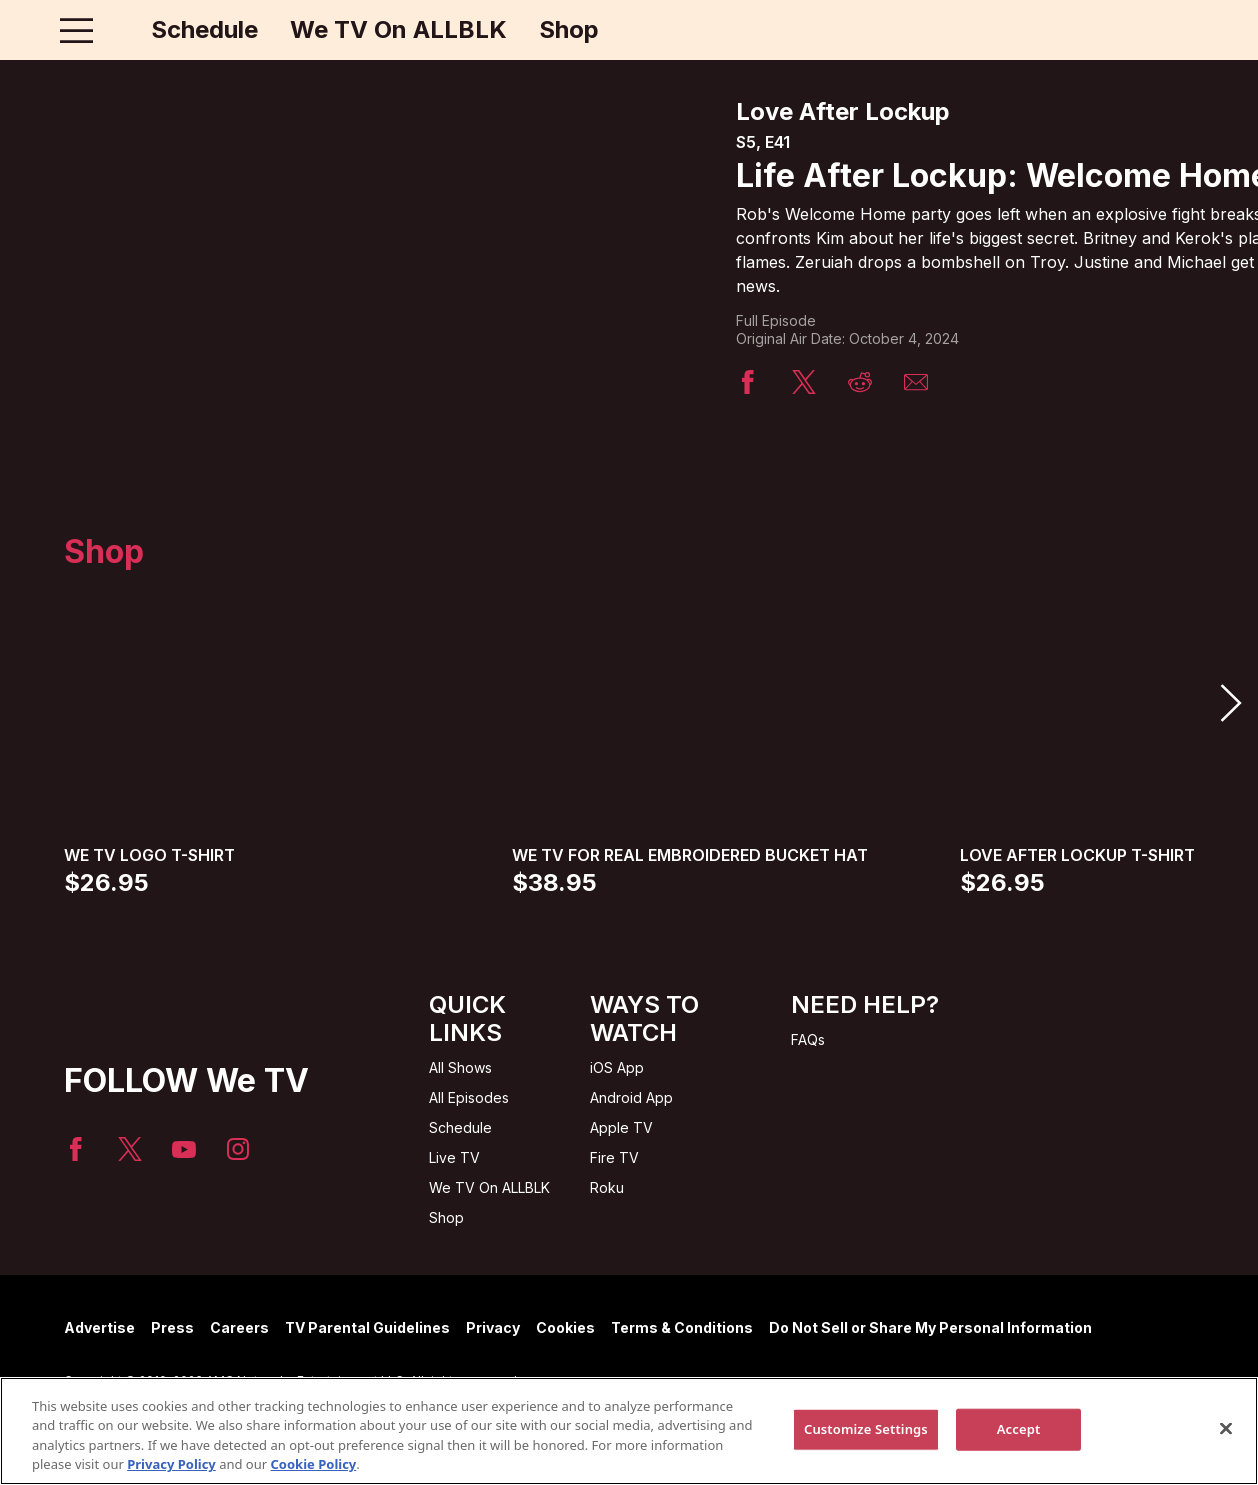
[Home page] (118, 30)
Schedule (204, 30)
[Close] (1226, 1428)
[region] (629, 1431)
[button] (1230, 703)
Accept (1019, 1429)
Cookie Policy (314, 1464)
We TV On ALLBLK (398, 30)
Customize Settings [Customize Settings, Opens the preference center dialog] (866, 1429)
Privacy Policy (171, 1464)
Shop (569, 30)
